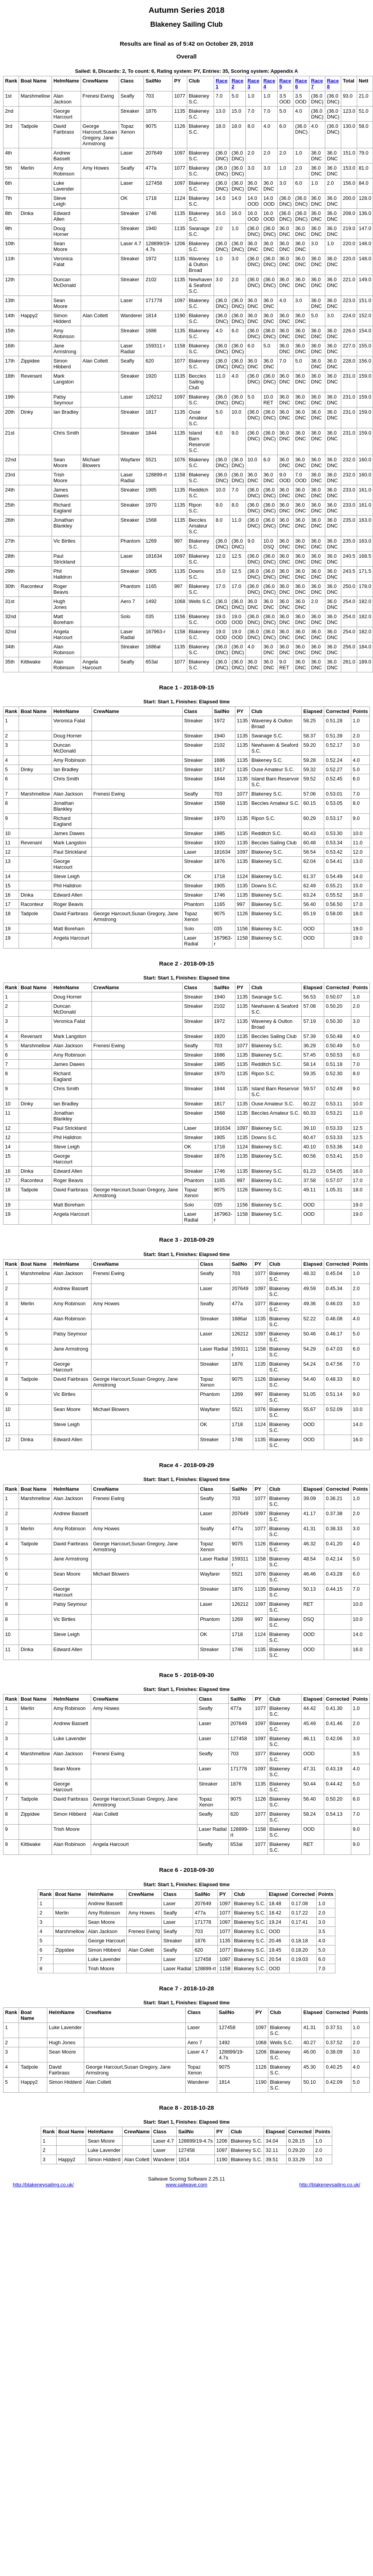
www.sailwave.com (186, 2185)
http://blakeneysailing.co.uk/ (43, 2185)
